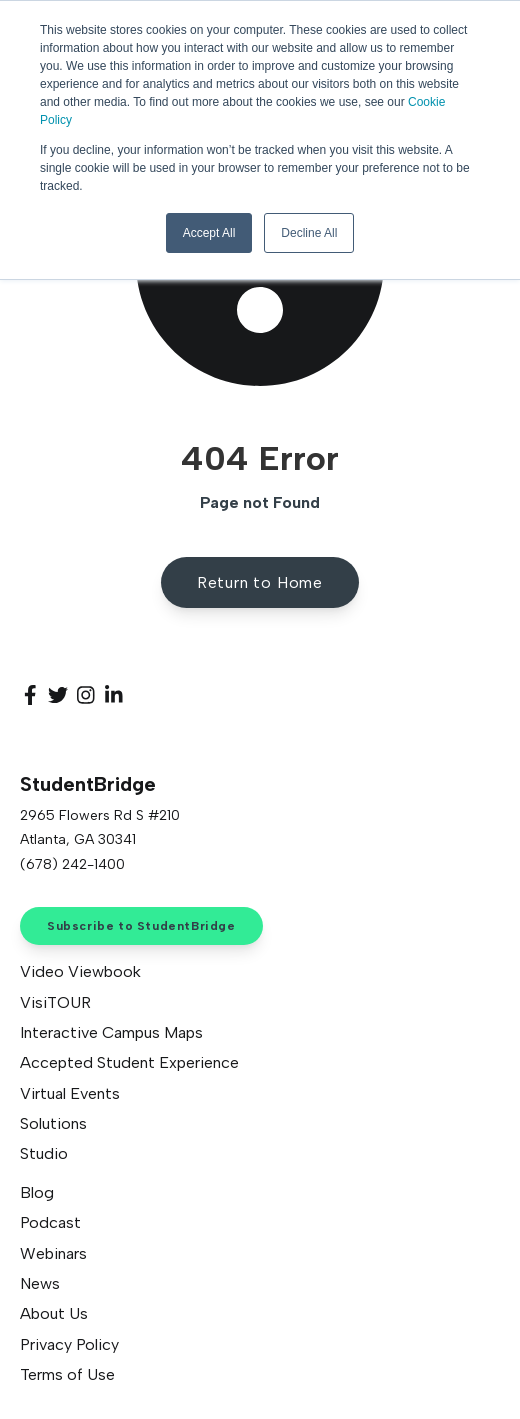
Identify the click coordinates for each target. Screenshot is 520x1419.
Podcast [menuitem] (50, 1222)
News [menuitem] (40, 1283)
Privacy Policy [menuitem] (69, 1344)
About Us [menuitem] (54, 1313)
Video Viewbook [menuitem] (80, 971)
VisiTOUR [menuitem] (55, 1002)
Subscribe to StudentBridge (141, 926)
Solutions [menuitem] (53, 1123)
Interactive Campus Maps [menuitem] (111, 1032)
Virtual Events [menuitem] (70, 1093)
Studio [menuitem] (44, 1153)
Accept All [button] (209, 233)
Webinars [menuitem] (53, 1253)
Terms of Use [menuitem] (67, 1374)
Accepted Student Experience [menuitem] (129, 1062)
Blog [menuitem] (37, 1192)
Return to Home (260, 582)
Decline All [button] (309, 233)
